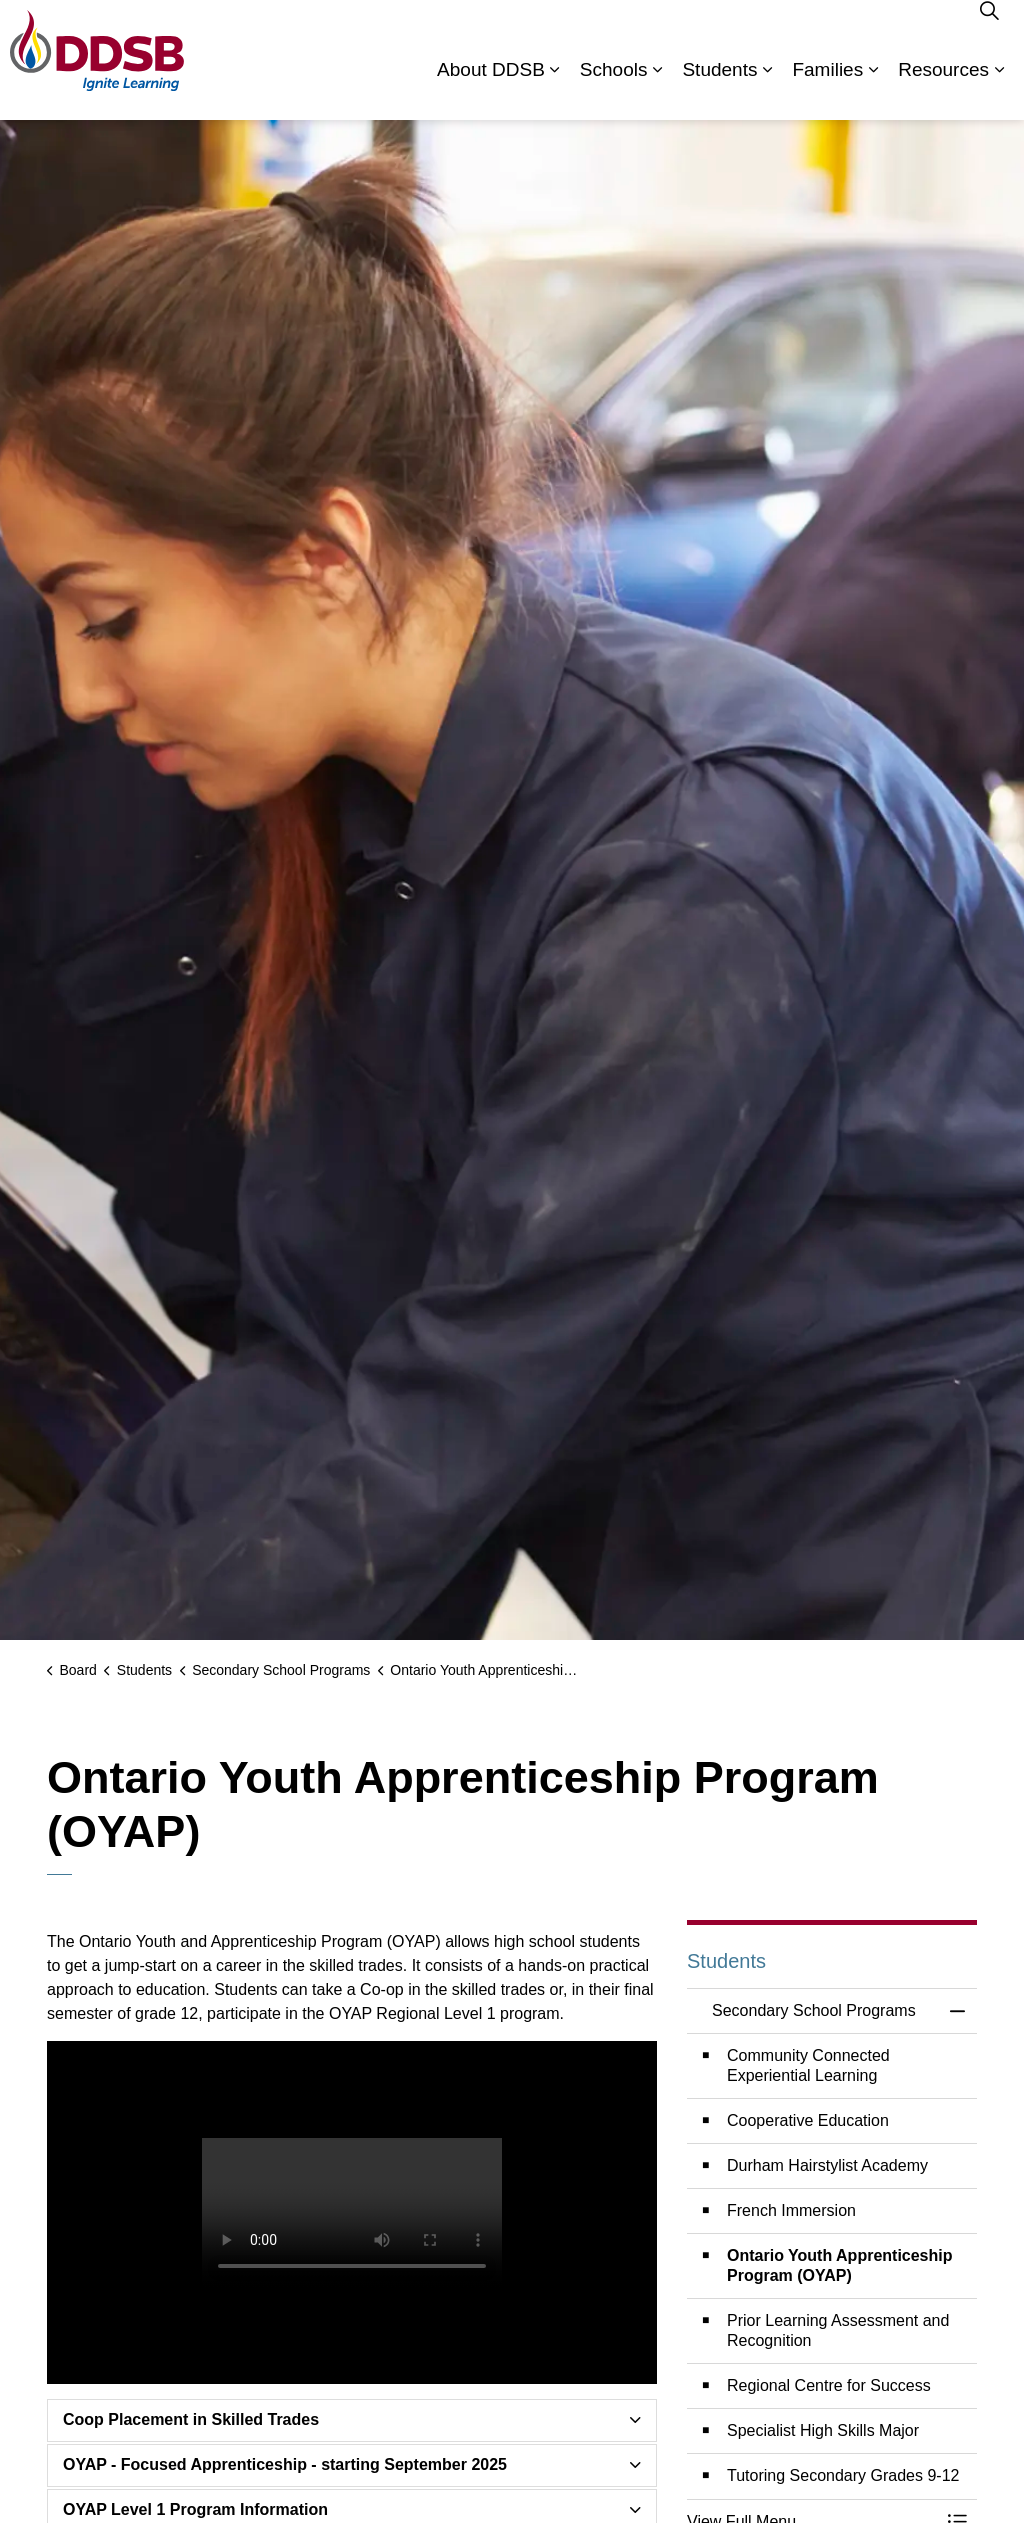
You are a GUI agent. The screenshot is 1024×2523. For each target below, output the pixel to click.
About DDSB (491, 89)
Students (719, 89)
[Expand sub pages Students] (767, 90)
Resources (943, 89)
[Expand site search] (989, 30)
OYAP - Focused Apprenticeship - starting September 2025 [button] (285, 2464)
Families (827, 89)
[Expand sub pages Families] (873, 90)
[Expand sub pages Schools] (657, 90)
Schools (614, 89)
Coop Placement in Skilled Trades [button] (191, 2419)
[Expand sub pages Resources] (999, 90)
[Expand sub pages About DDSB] (555, 90)
